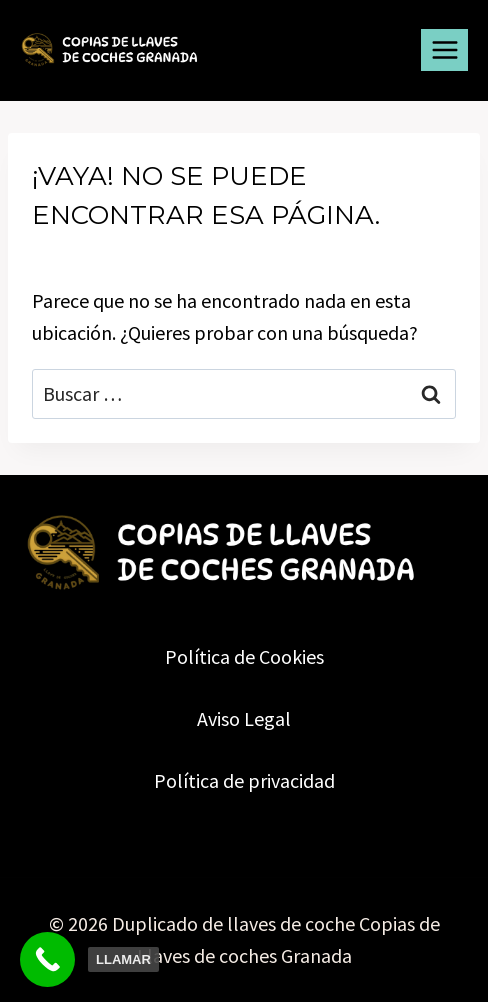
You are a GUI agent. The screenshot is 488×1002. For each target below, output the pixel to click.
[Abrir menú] (444, 49)
